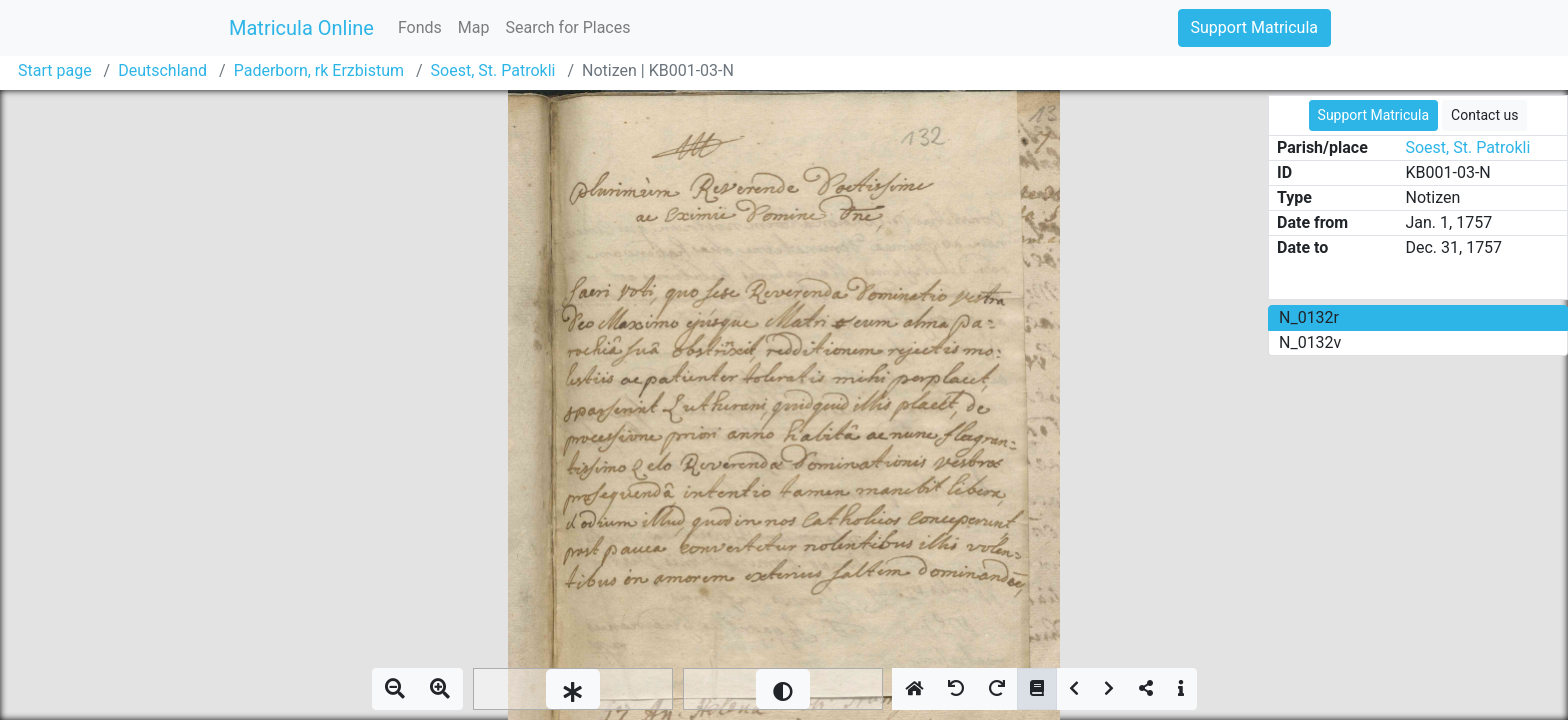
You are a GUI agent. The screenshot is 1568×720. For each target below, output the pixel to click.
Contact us (1484, 115)
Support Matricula (1254, 27)
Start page (55, 70)
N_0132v (1310, 342)
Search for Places (567, 27)
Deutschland (162, 70)
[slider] (573, 689)
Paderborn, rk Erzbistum (319, 70)
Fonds (420, 27)
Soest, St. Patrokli (493, 70)
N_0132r (1309, 317)
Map (474, 27)
